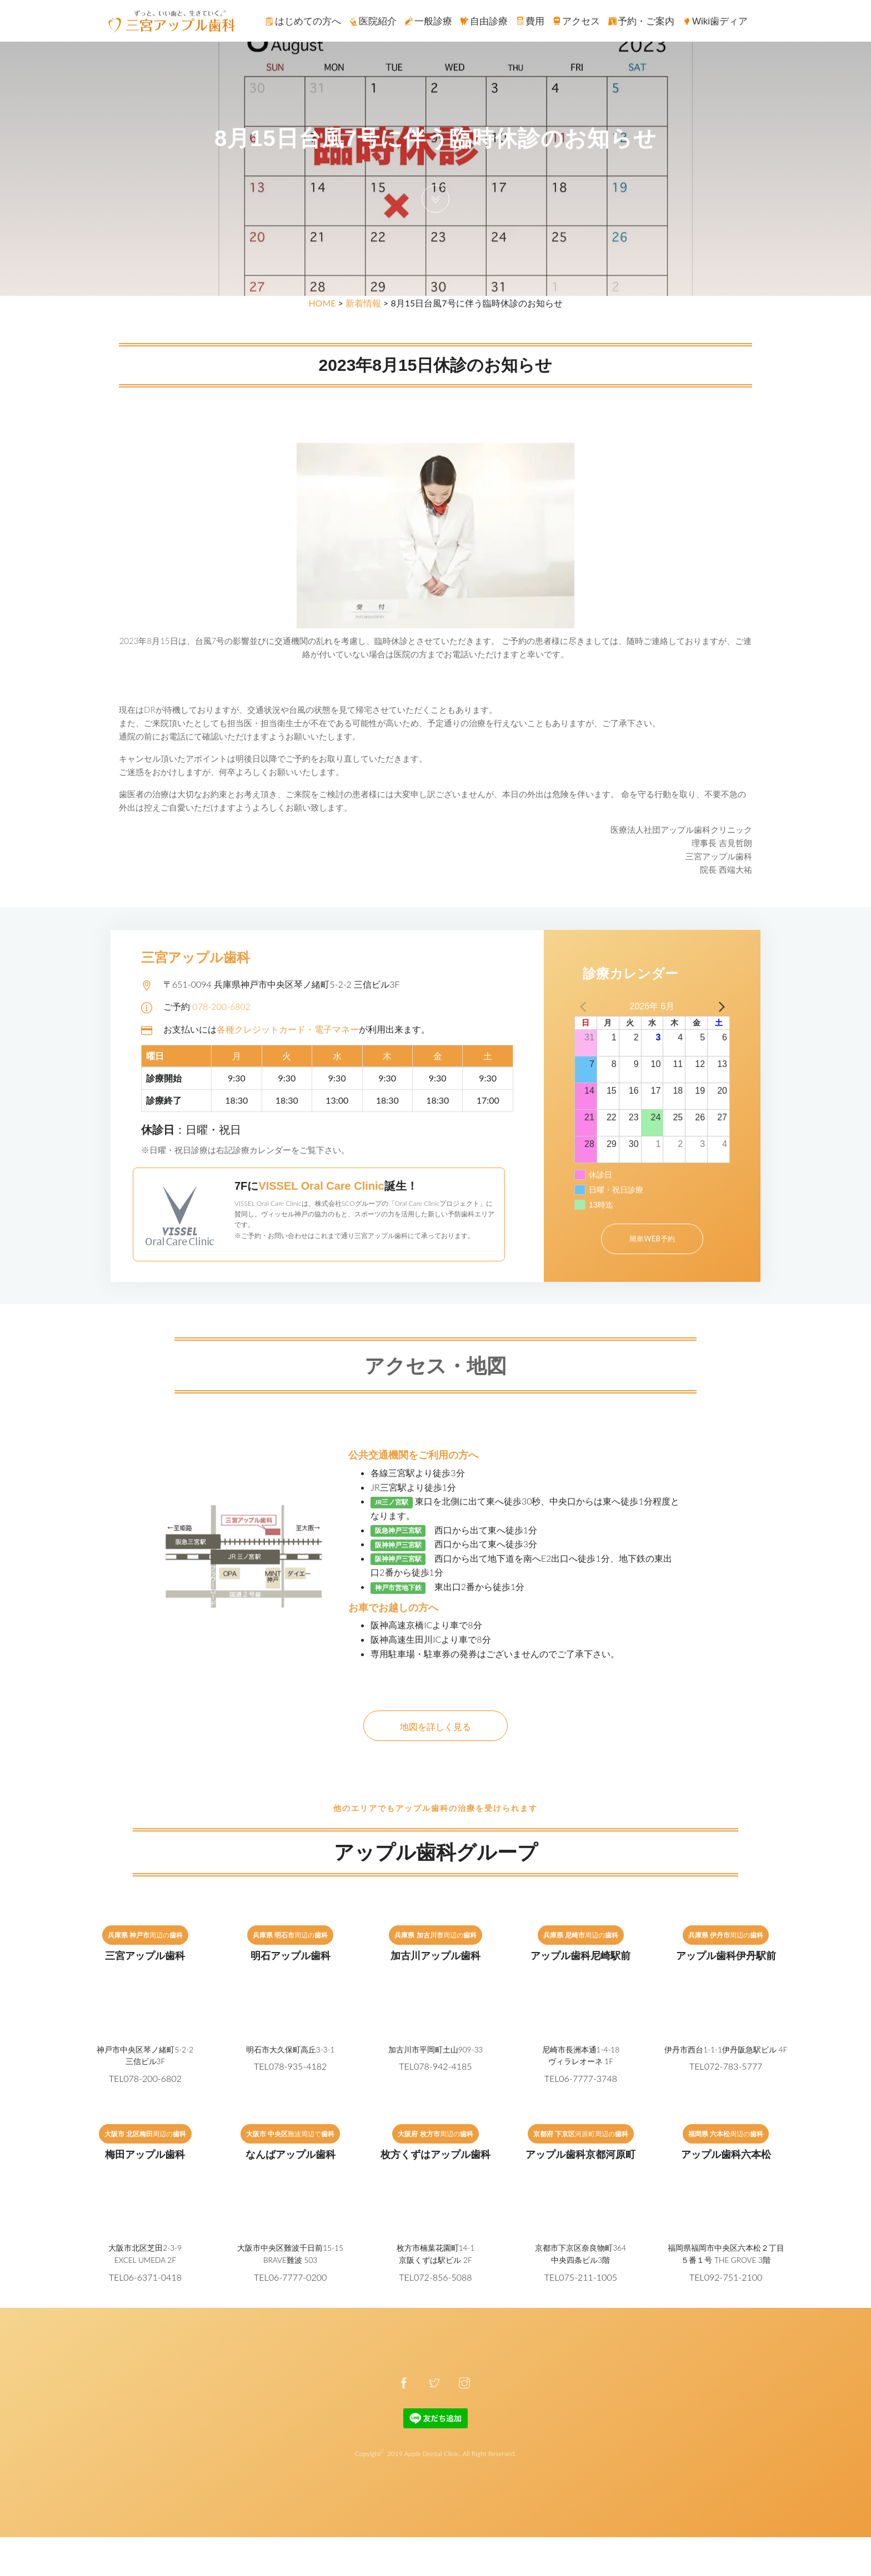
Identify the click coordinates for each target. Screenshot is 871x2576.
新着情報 (363, 303)
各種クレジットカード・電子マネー (288, 1029)
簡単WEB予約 (651, 1238)
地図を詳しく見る (435, 1726)
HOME (322, 303)
